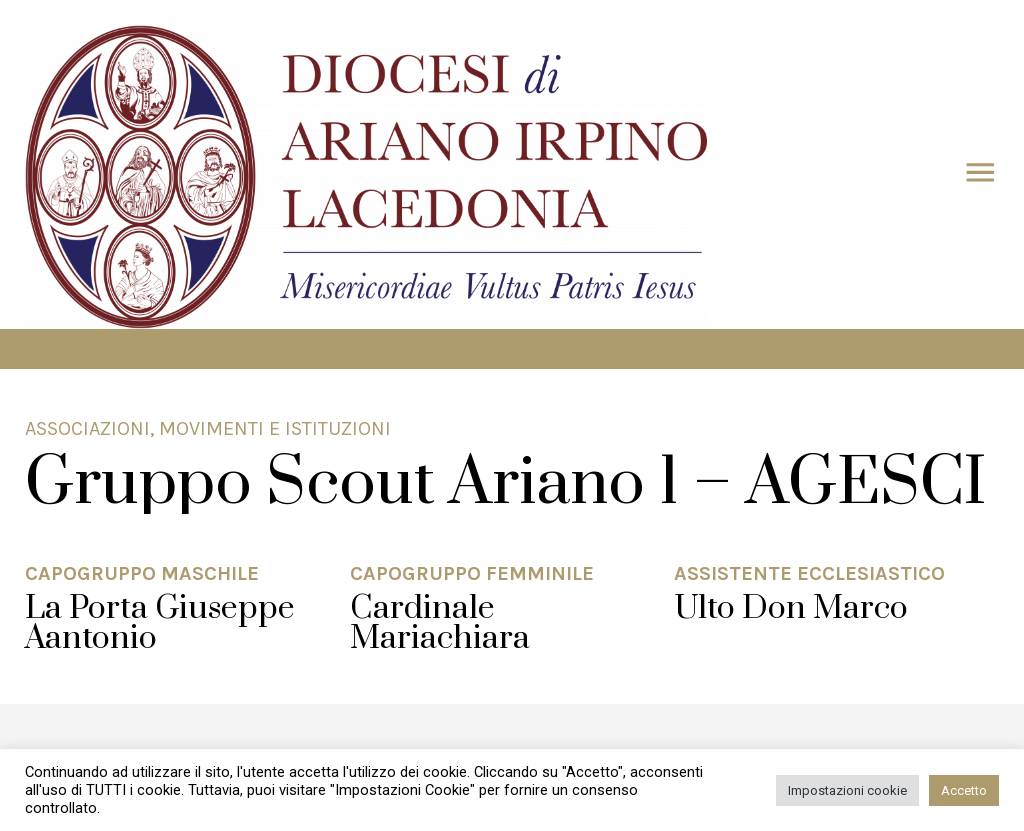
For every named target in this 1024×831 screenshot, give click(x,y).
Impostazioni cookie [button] (847, 790)
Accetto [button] (964, 790)
